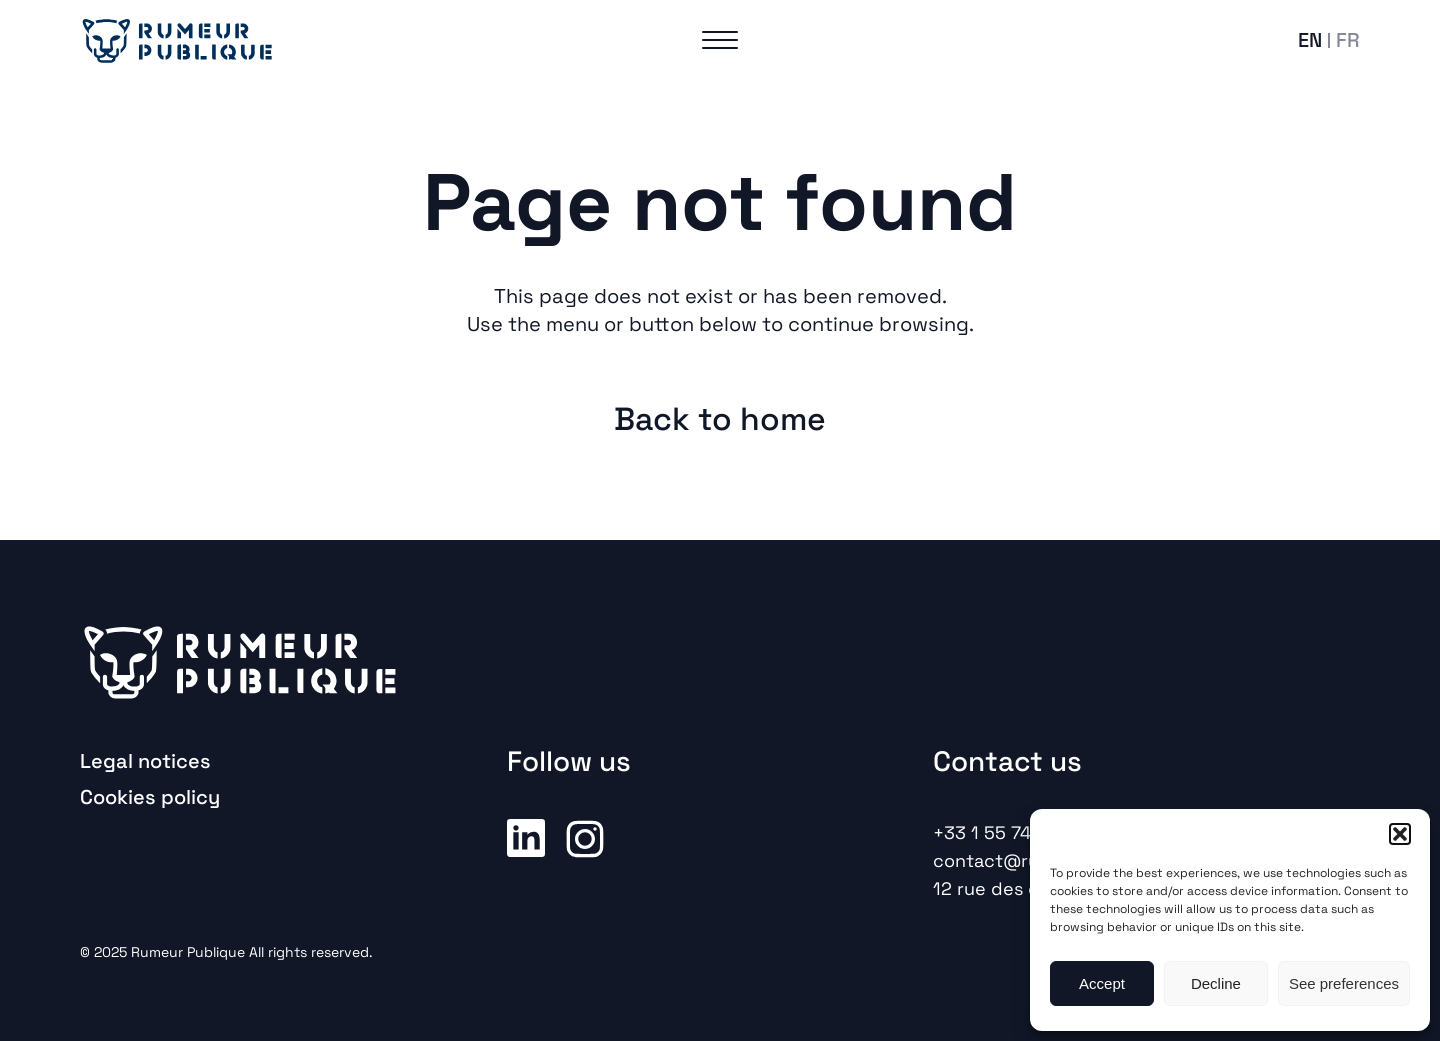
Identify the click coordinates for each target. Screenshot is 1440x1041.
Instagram (585, 837)
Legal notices (145, 761)
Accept (1102, 983)
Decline (1216, 983)
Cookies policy (150, 797)
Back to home (720, 419)
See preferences (1344, 983)
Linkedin (526, 837)
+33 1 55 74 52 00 (1010, 832)
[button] (1400, 834)
